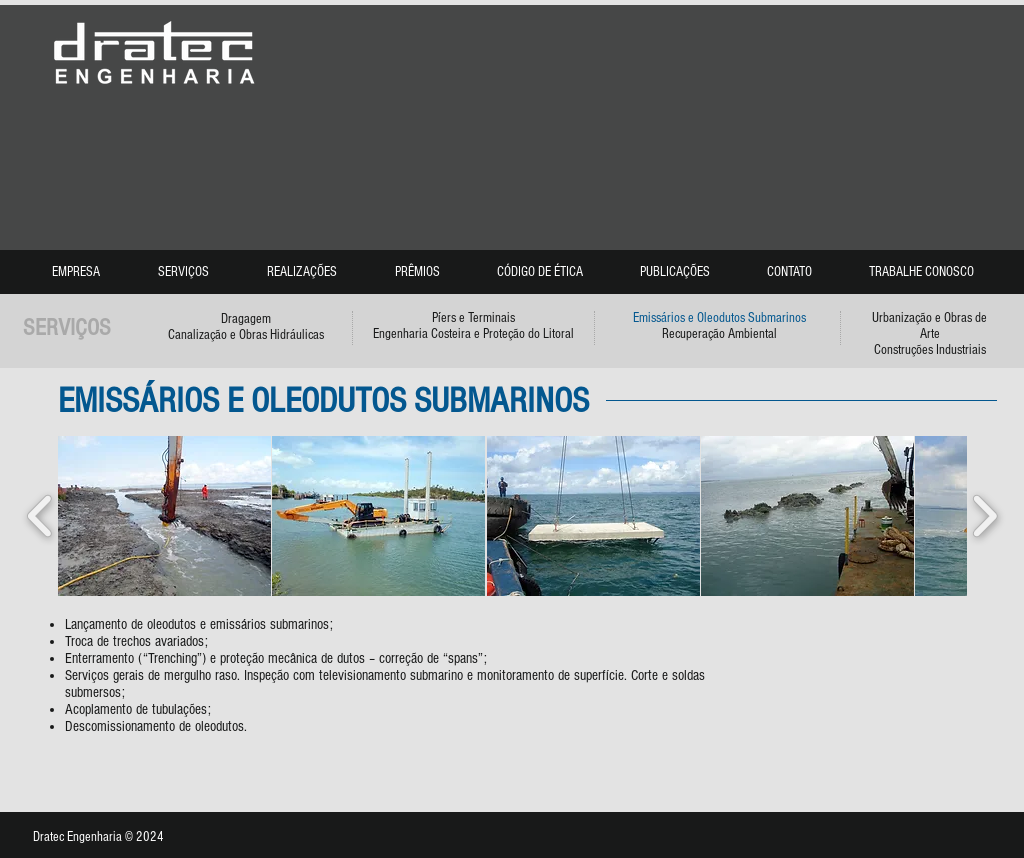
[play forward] (984, 516)
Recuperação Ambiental (719, 334)
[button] (164, 516)
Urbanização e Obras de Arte (929, 326)
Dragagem (246, 319)
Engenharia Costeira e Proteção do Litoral (473, 334)
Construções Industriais (930, 350)
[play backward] (40, 516)
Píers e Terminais (473, 318)
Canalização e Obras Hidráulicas (246, 335)
